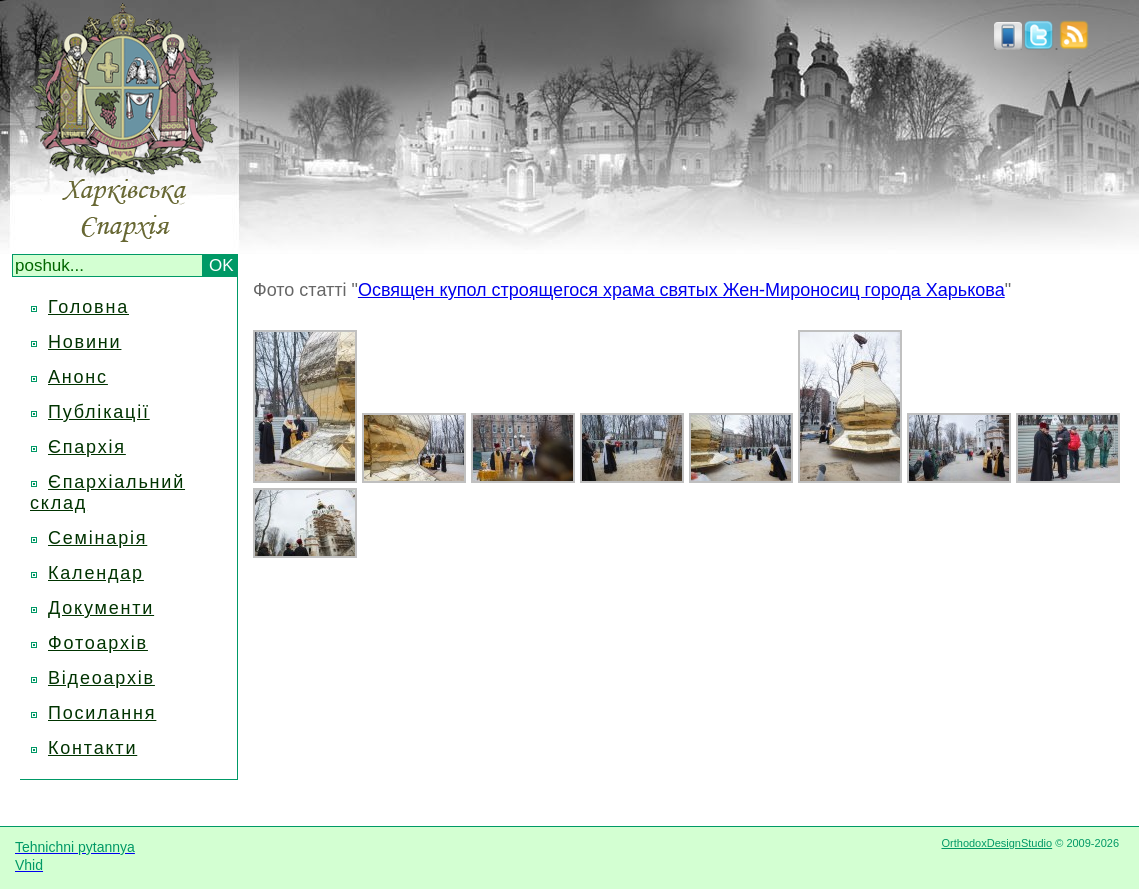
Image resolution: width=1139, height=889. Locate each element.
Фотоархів (98, 643)
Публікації (99, 412)
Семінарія (97, 538)
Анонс (78, 377)
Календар (96, 573)
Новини (84, 342)
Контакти (92, 748)
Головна (88, 307)
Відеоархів (101, 678)
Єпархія (87, 447)
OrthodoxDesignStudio (996, 843)
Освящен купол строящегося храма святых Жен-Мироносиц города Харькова (681, 290)
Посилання (102, 713)
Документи (101, 608)
